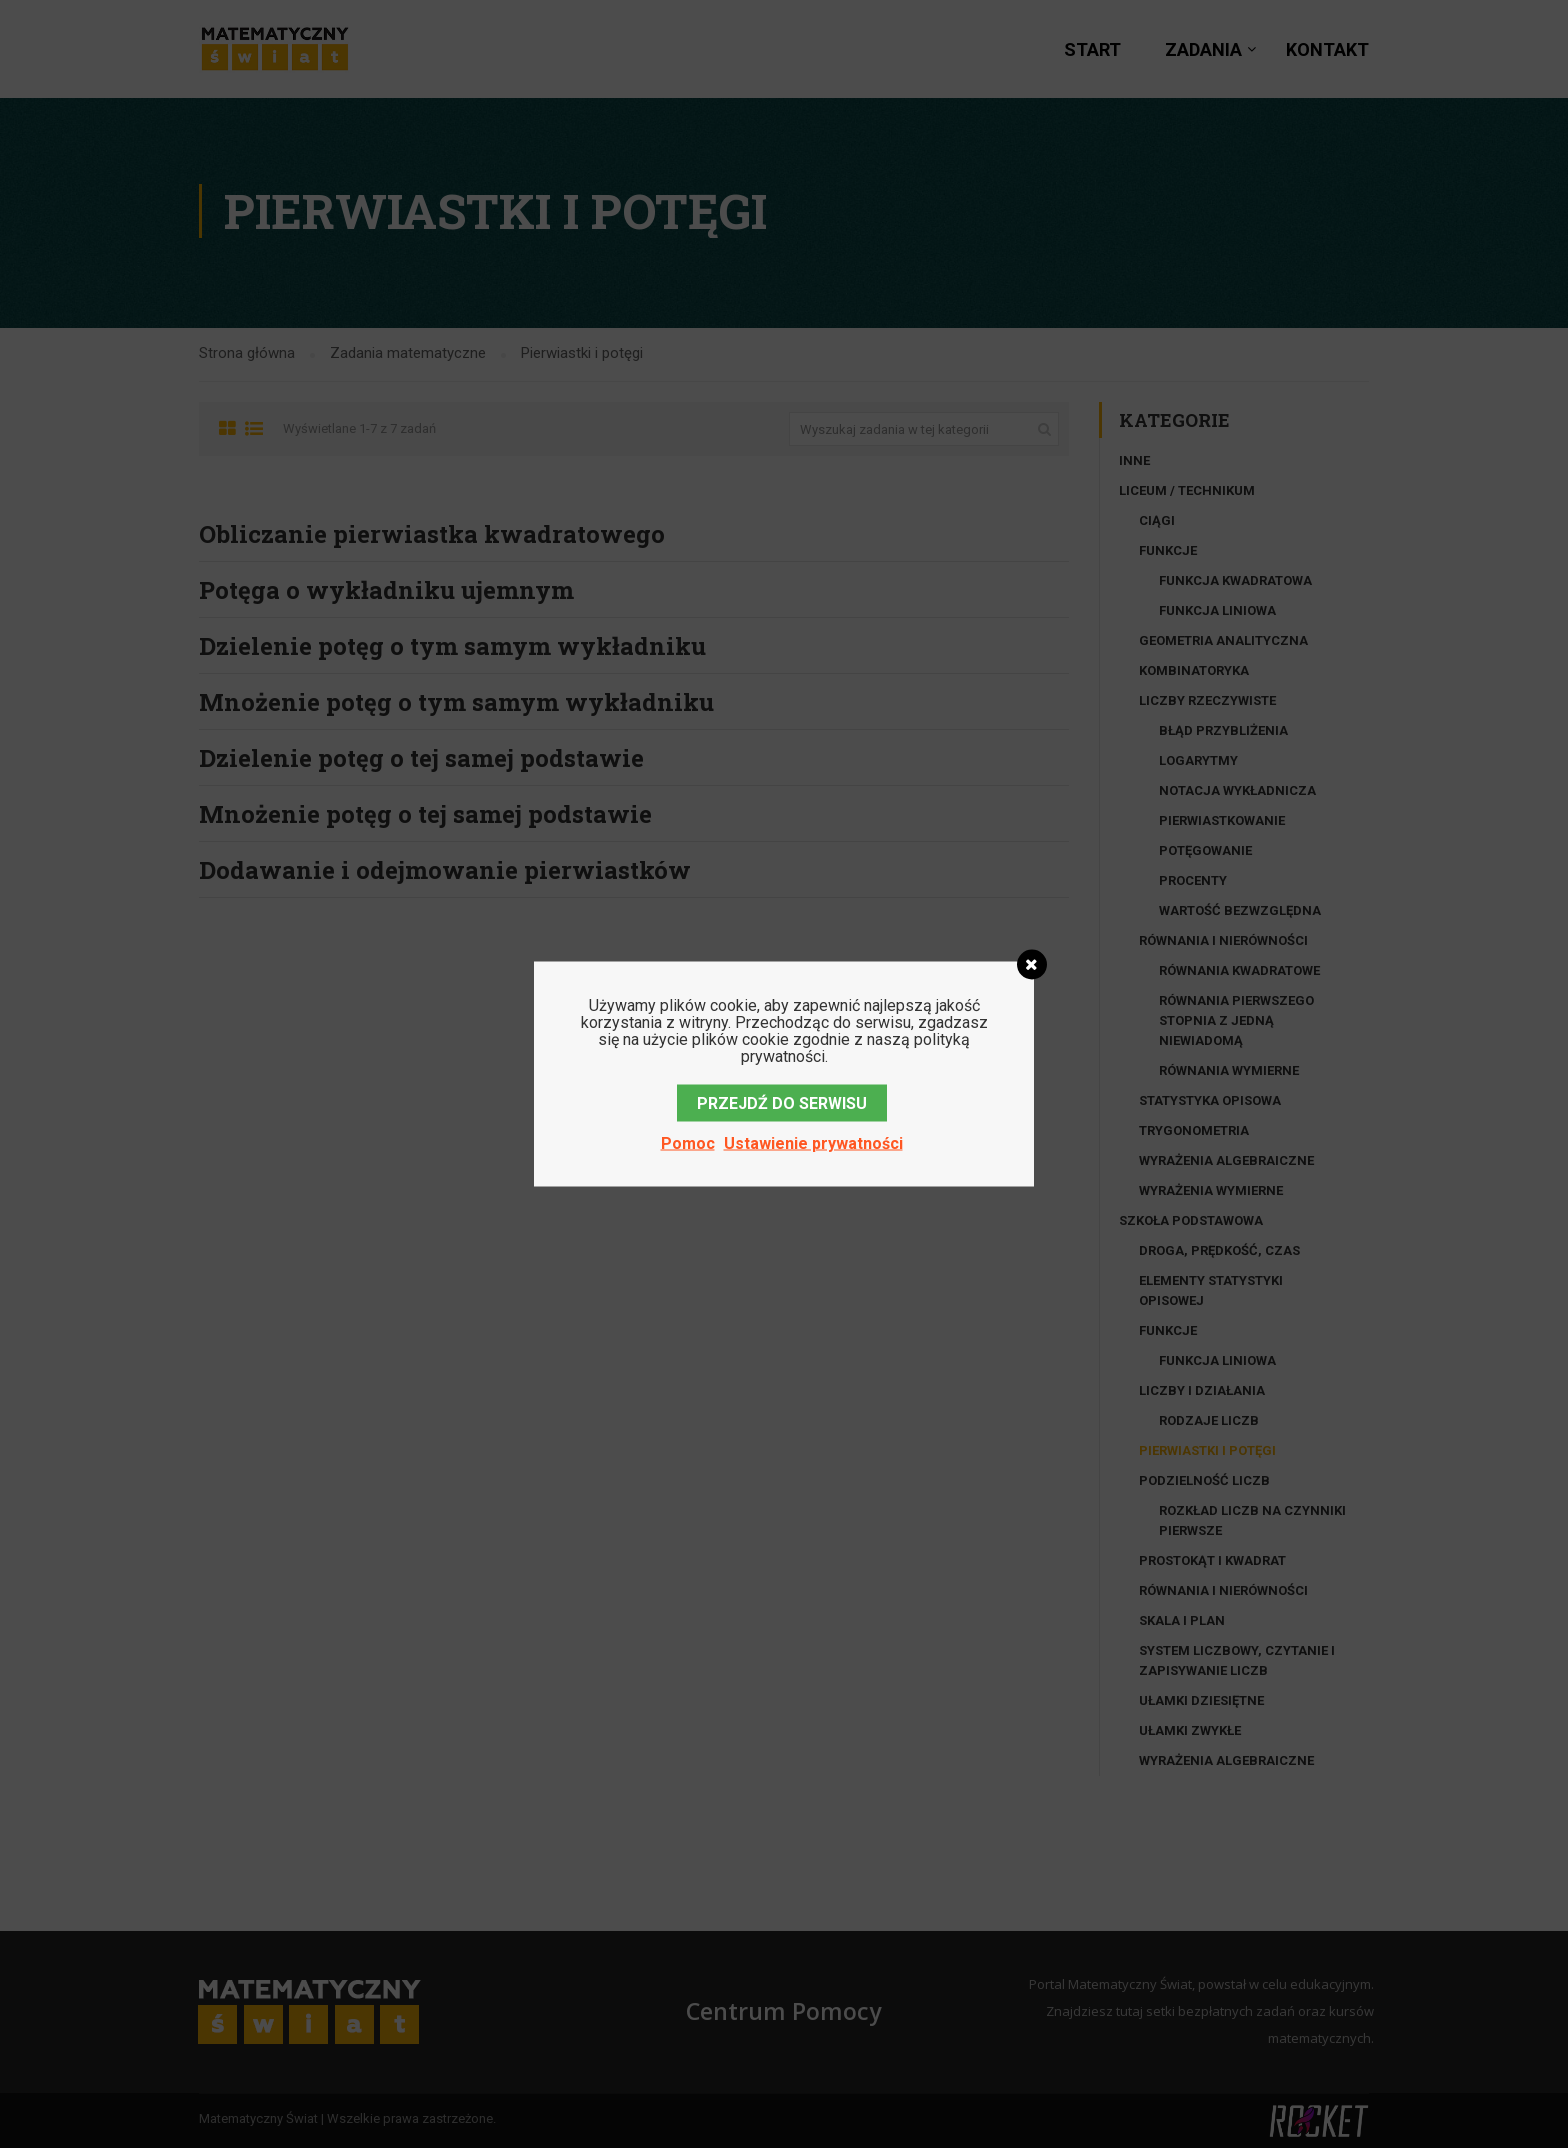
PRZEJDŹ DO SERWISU (782, 1103)
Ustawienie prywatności (813, 1143)
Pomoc (688, 1143)
